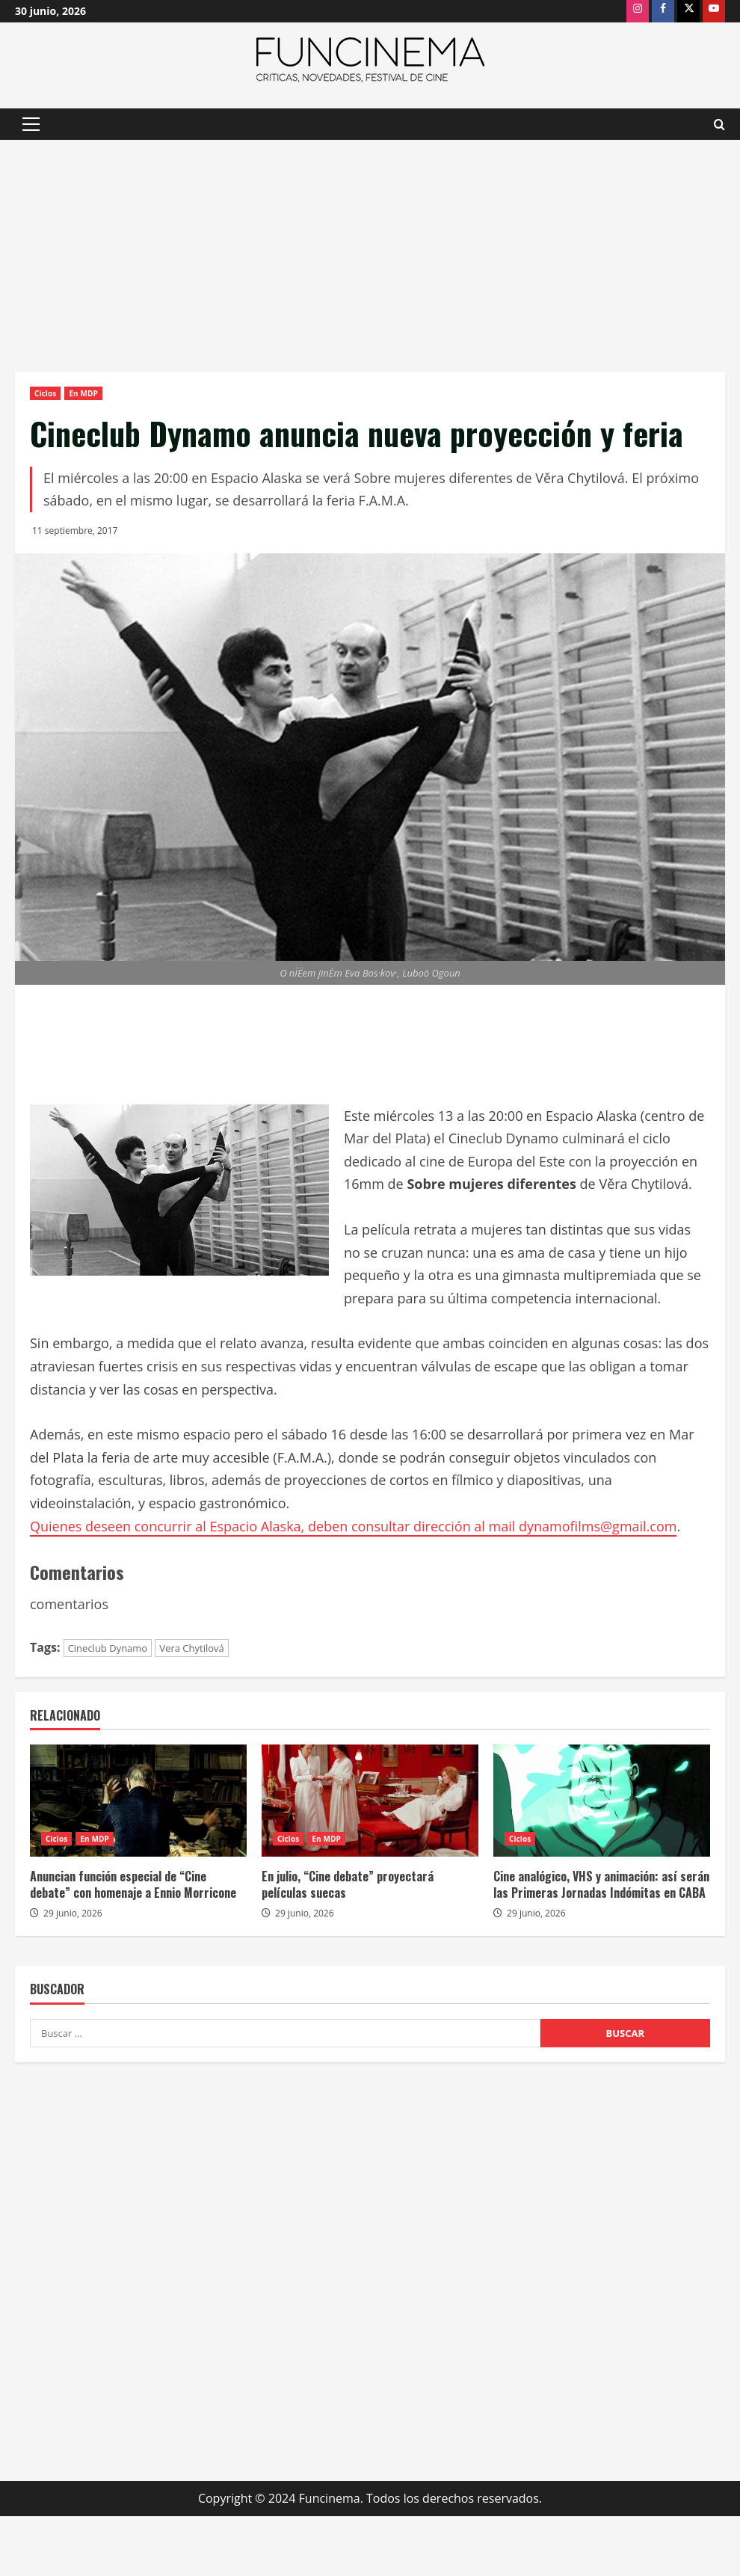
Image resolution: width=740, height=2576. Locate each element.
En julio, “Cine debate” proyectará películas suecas (348, 1884)
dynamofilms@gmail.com (597, 1526)
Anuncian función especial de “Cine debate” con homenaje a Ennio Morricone (133, 1884)
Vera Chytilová (191, 1648)
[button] (31, 124)
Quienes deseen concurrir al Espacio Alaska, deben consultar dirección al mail (274, 1526)
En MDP (83, 393)
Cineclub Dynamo (108, 1648)
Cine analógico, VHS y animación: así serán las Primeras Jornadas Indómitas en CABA (601, 1884)
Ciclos (45, 393)
